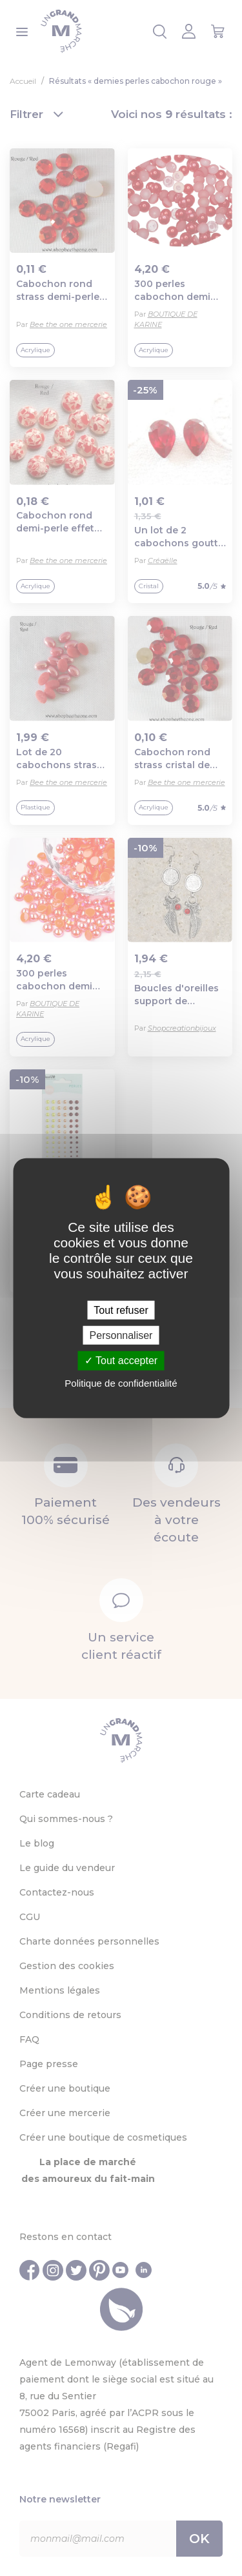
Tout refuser (121, 1310)
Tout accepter (121, 1360)
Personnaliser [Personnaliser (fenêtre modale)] (121, 1335)
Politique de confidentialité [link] (121, 1382)
